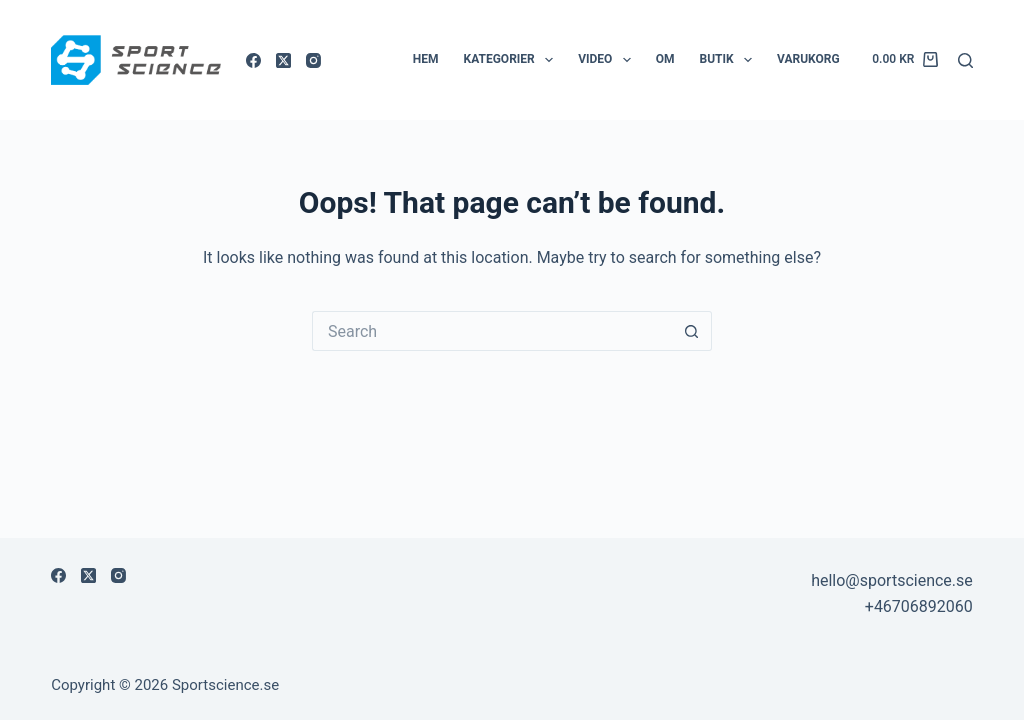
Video (608, 60)
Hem (426, 59)
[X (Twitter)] (283, 60)
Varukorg (808, 59)
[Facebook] (253, 60)
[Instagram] (313, 60)
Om (665, 59)
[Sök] (965, 60)
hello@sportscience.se (892, 580)
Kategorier (513, 60)
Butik (730, 60)
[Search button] (692, 331)
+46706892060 (919, 606)
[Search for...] (492, 331)
